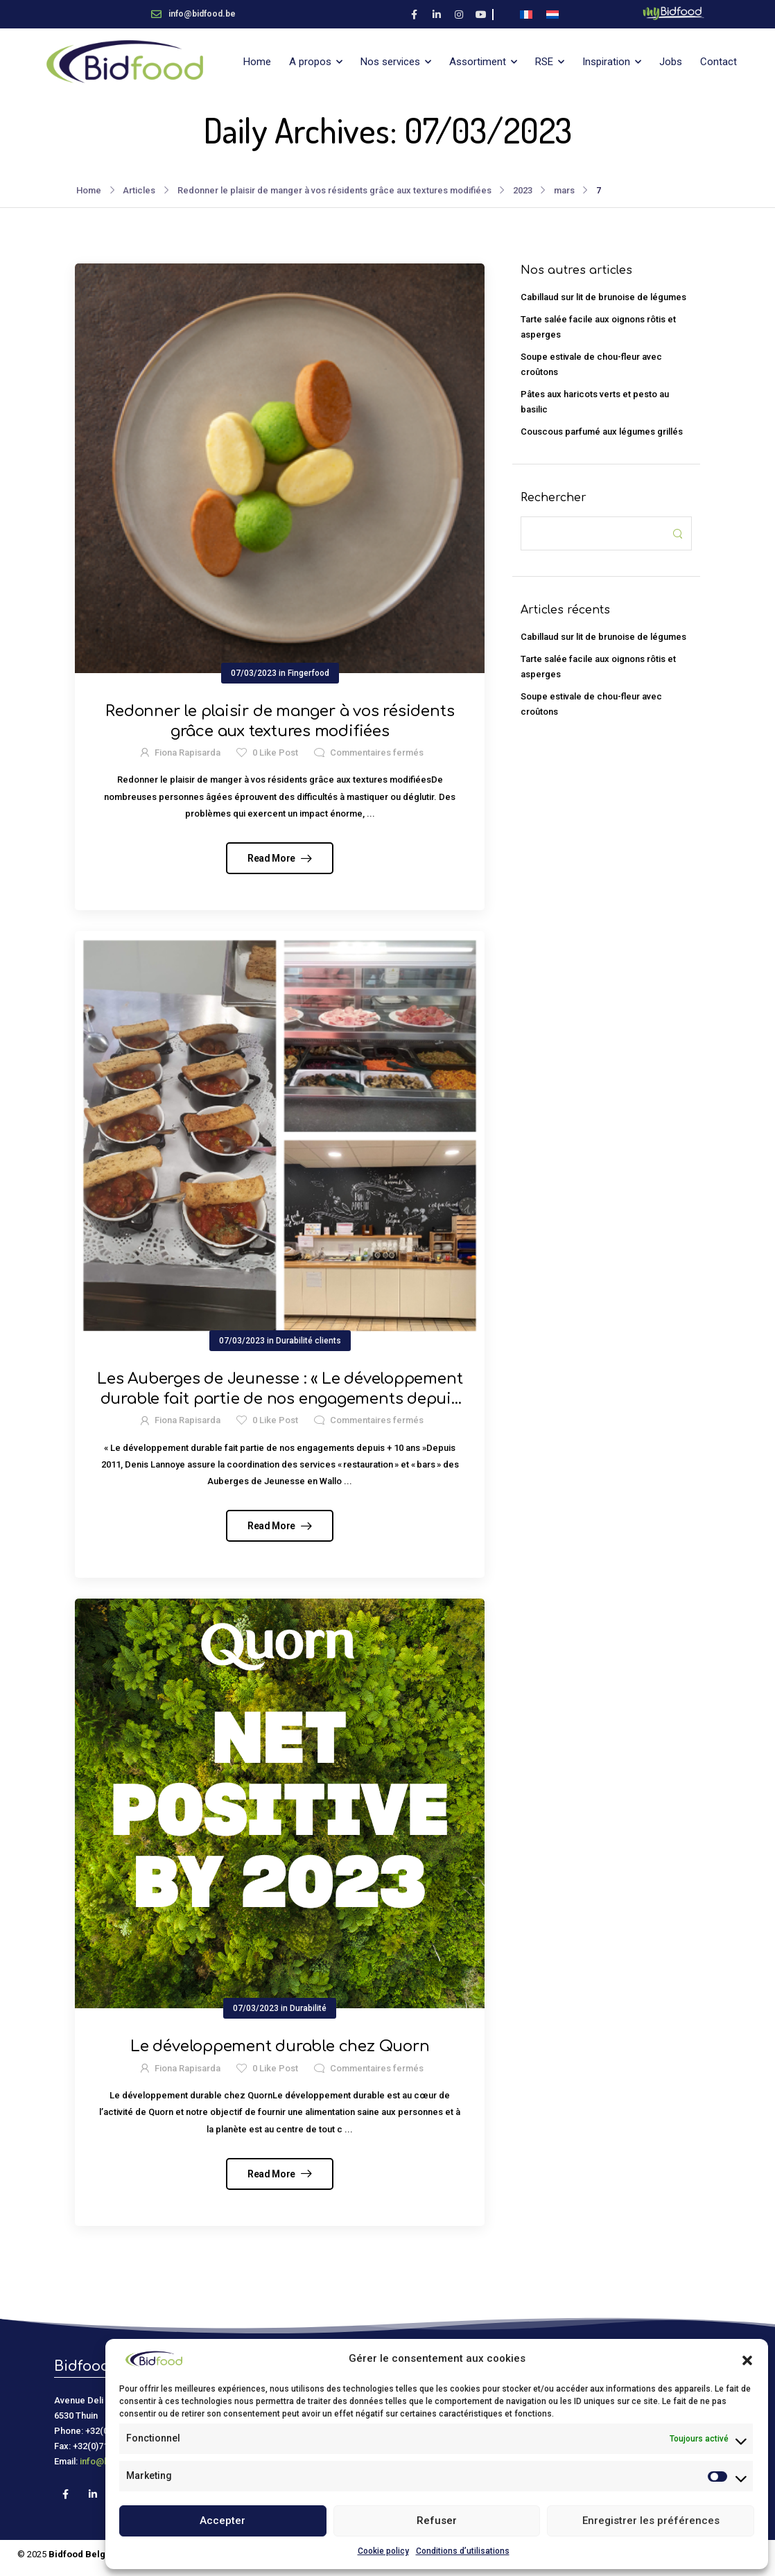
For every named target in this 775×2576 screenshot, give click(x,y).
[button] (747, 2359)
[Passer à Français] (526, 14)
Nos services (390, 61)
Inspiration (606, 61)
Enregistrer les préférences (651, 2520)
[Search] (592, 533)
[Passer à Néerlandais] (552, 14)
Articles (139, 190)
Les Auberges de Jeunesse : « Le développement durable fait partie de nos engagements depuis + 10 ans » (279, 1398)
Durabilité (308, 2008)
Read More (272, 858)
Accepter (222, 2520)
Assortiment (477, 61)
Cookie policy (383, 2551)
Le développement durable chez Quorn (279, 2046)
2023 (522, 190)
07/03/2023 (254, 673)
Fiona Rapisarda (187, 752)
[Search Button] (677, 533)
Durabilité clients (308, 1341)
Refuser (437, 2520)
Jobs (670, 61)
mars (564, 190)
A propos (310, 61)
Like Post (275, 752)
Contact (718, 61)
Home (257, 61)
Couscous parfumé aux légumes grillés (602, 431)
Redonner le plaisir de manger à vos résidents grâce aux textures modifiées (334, 190)
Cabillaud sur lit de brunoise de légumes (603, 297)
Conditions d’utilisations (463, 2551)
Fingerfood (308, 673)
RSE (544, 61)
